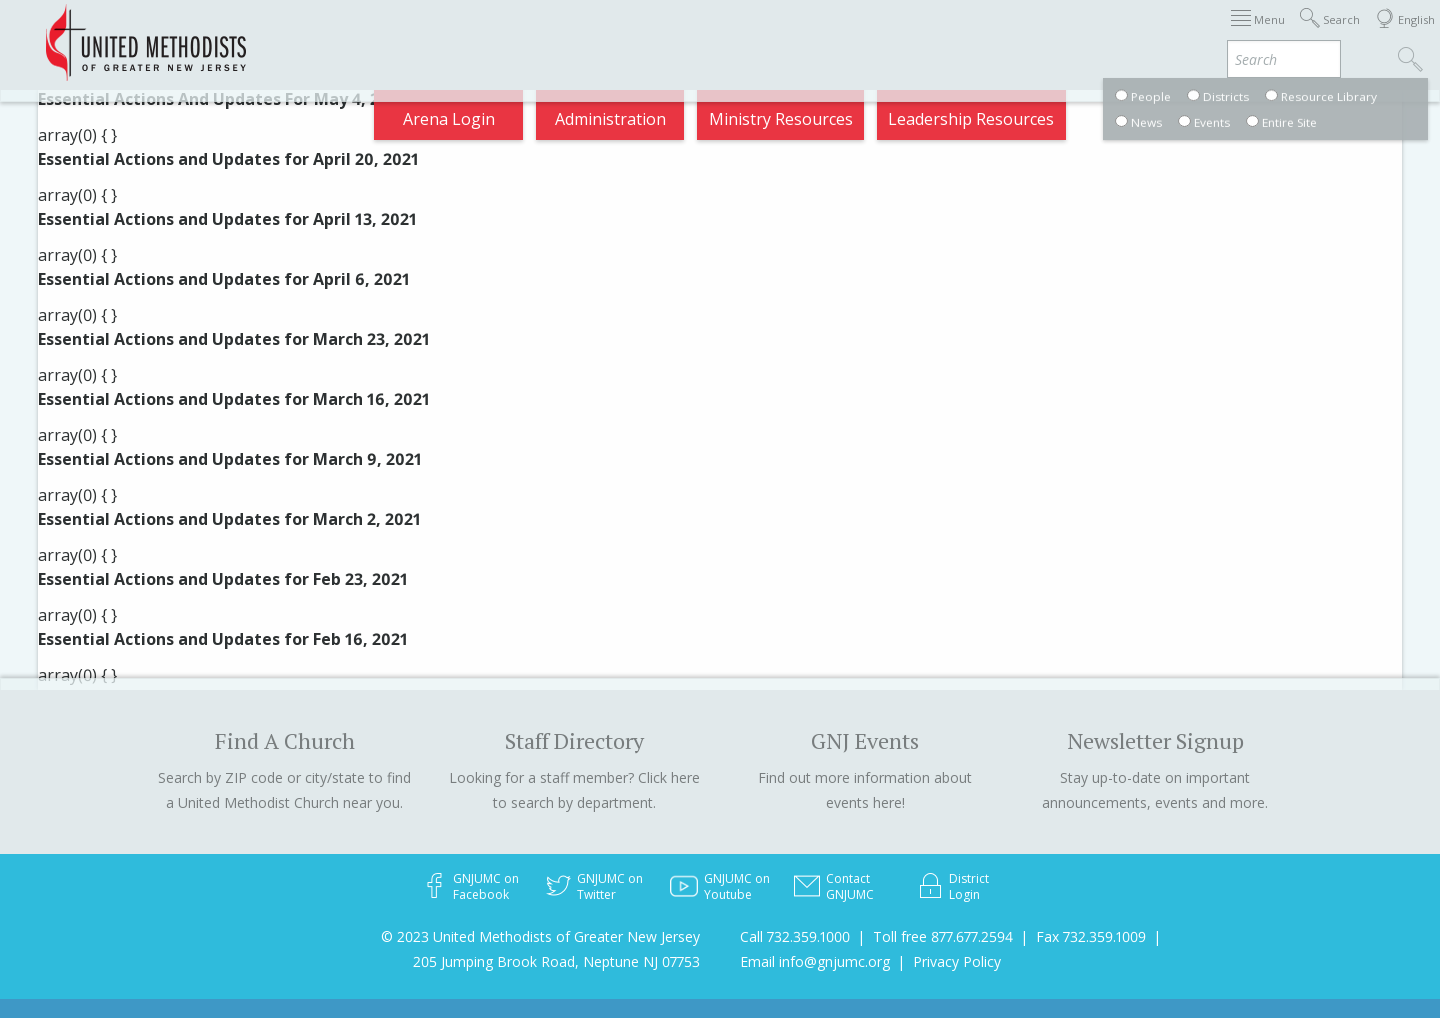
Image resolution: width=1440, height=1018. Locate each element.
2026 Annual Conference (392, 34)
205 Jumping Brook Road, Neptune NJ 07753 (556, 961)
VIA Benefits (1151, 34)
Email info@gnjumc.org (815, 961)
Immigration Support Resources (632, 34)
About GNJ (820, 34)
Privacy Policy (957, 961)
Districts (919, 34)
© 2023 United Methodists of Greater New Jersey (540, 936)
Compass (1259, 34)
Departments (1028, 34)
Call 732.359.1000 (795, 936)
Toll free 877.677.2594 (943, 936)
